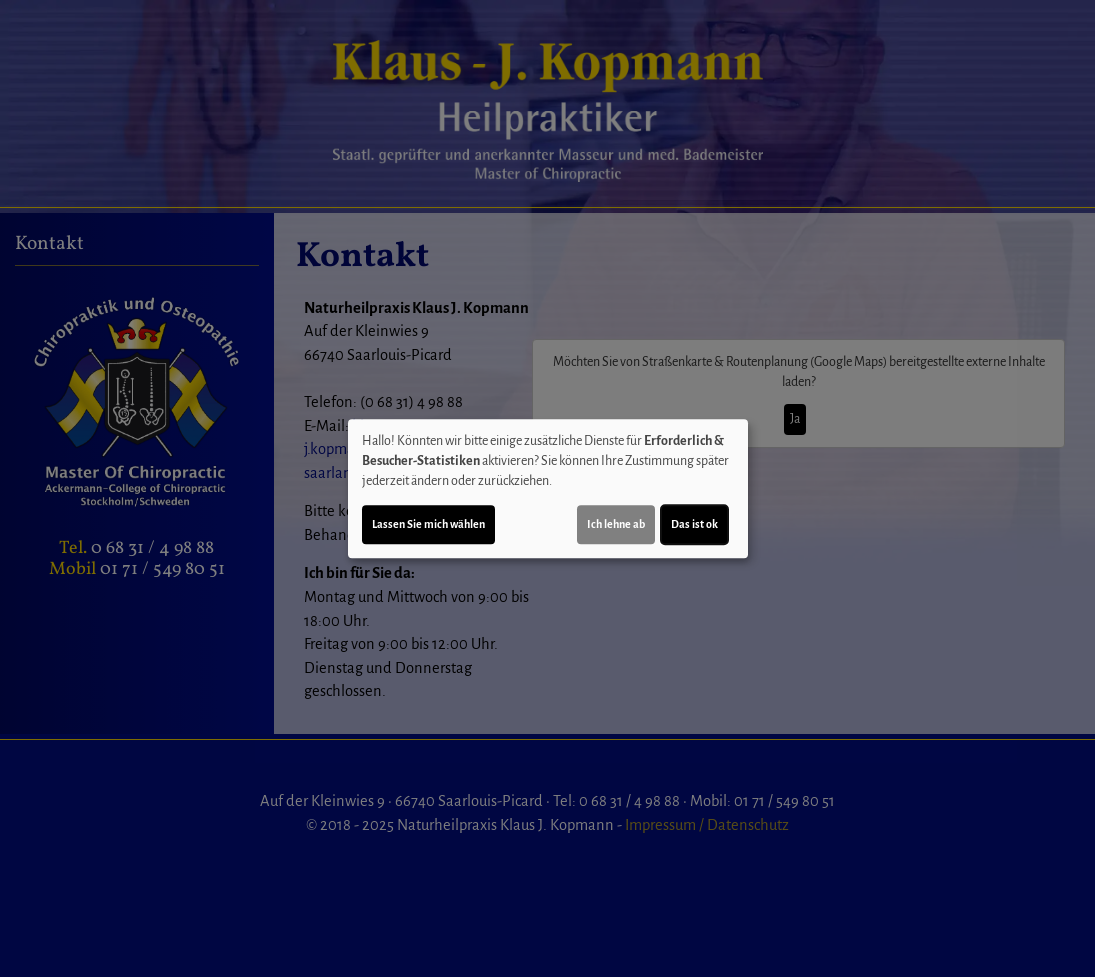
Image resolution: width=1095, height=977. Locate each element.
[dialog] (548, 489)
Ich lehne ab (616, 524)
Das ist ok (694, 524)
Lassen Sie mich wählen (428, 524)
